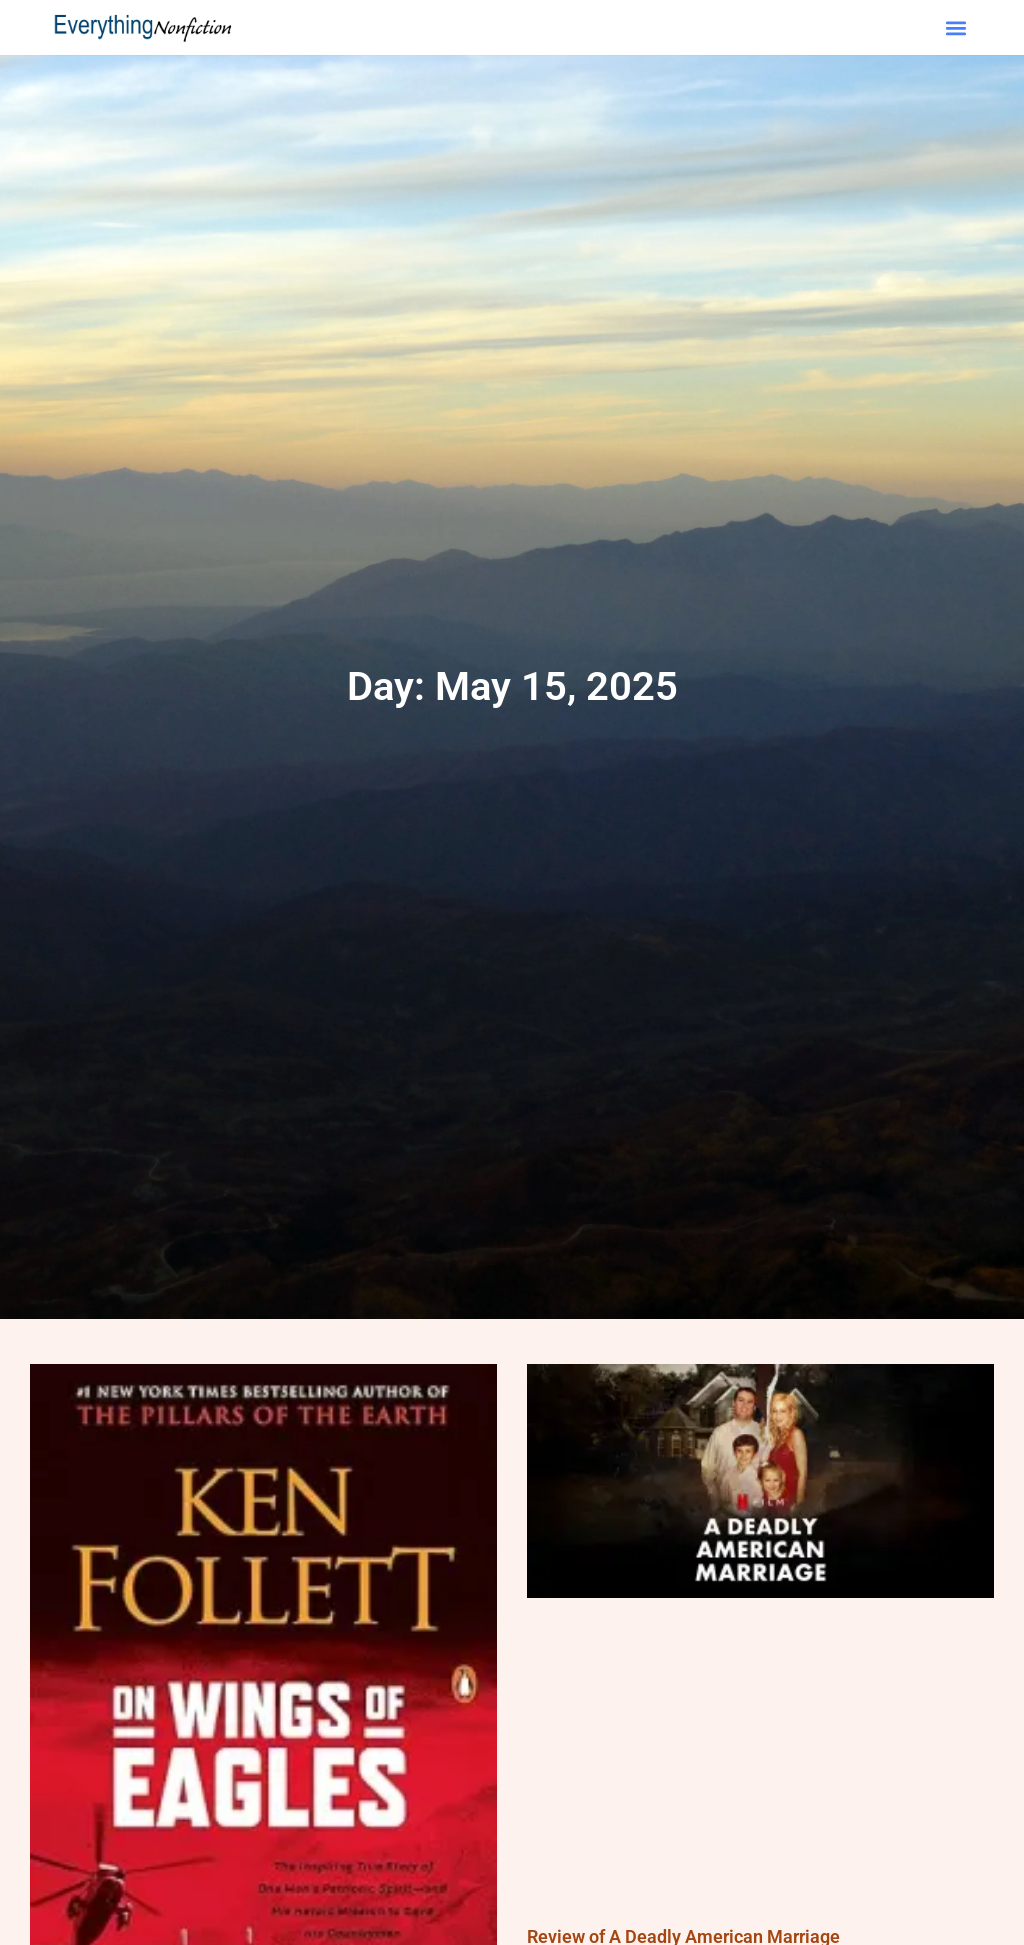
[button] (956, 27)
